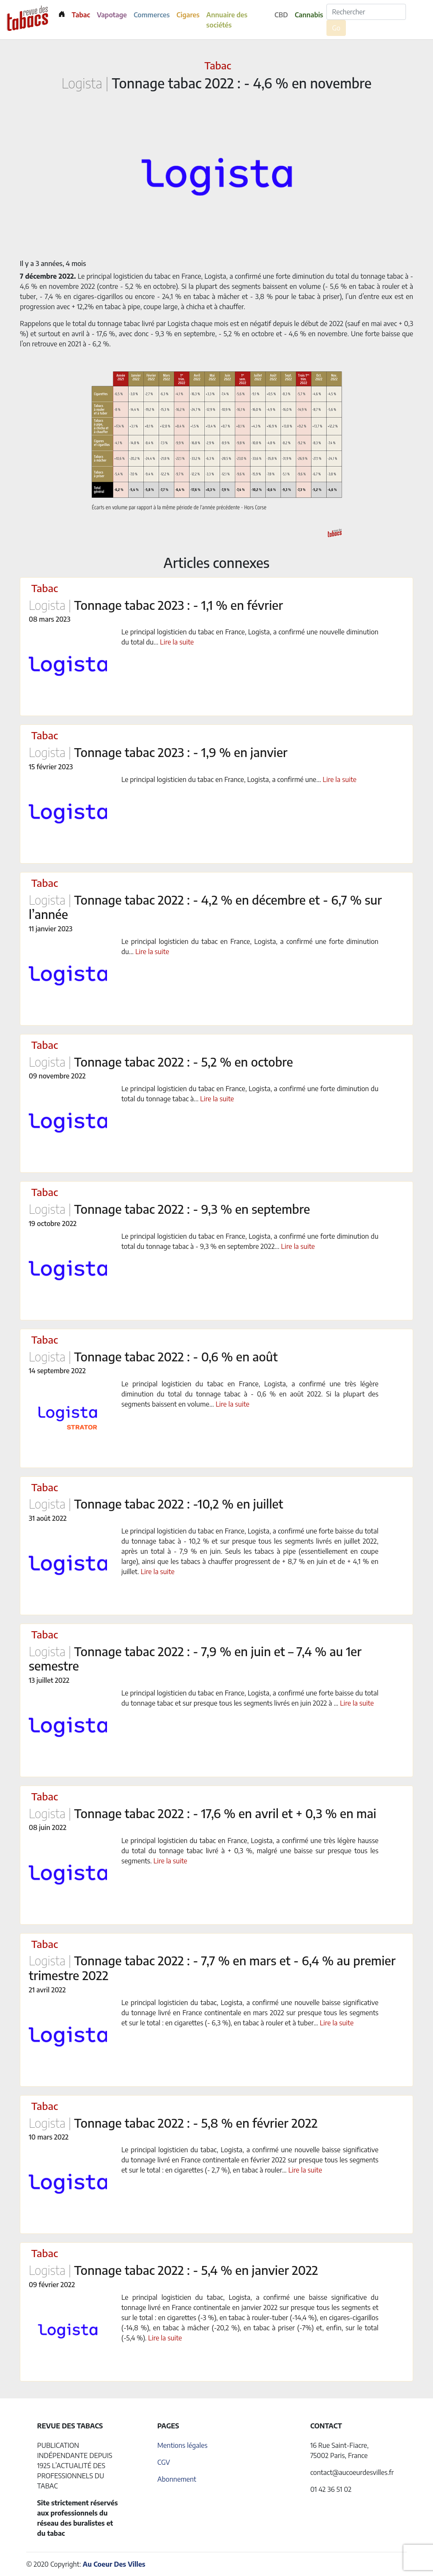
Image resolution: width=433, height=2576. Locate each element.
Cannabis (309, 15)
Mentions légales (182, 2445)
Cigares (188, 15)
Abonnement (176, 2479)
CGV (163, 2462)
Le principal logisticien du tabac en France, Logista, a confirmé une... (222, 779)
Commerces (152, 15)
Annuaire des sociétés (226, 20)
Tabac (81, 15)
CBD (281, 15)
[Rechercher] (366, 12)
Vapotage (112, 15)
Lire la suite (177, 642)
